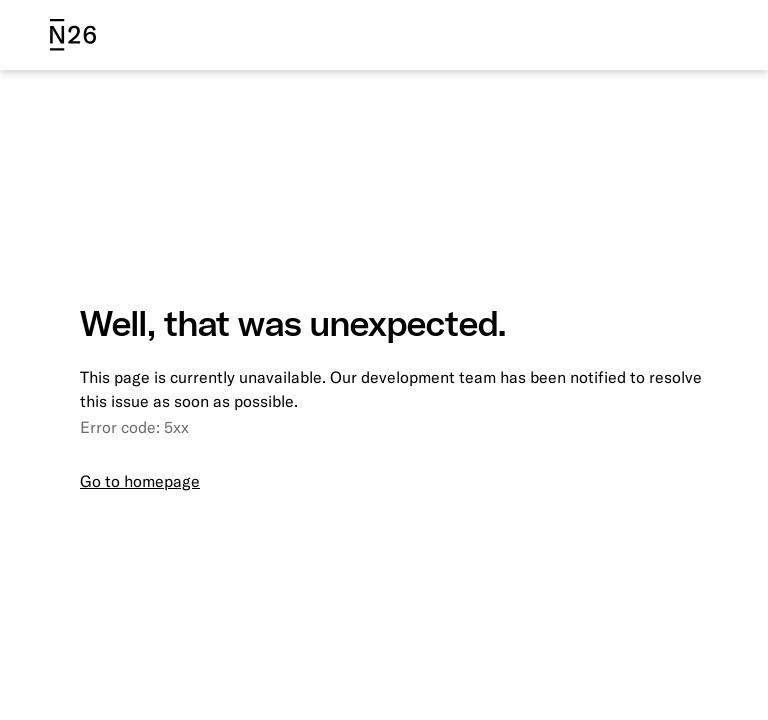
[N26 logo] (73, 35)
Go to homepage (140, 481)
